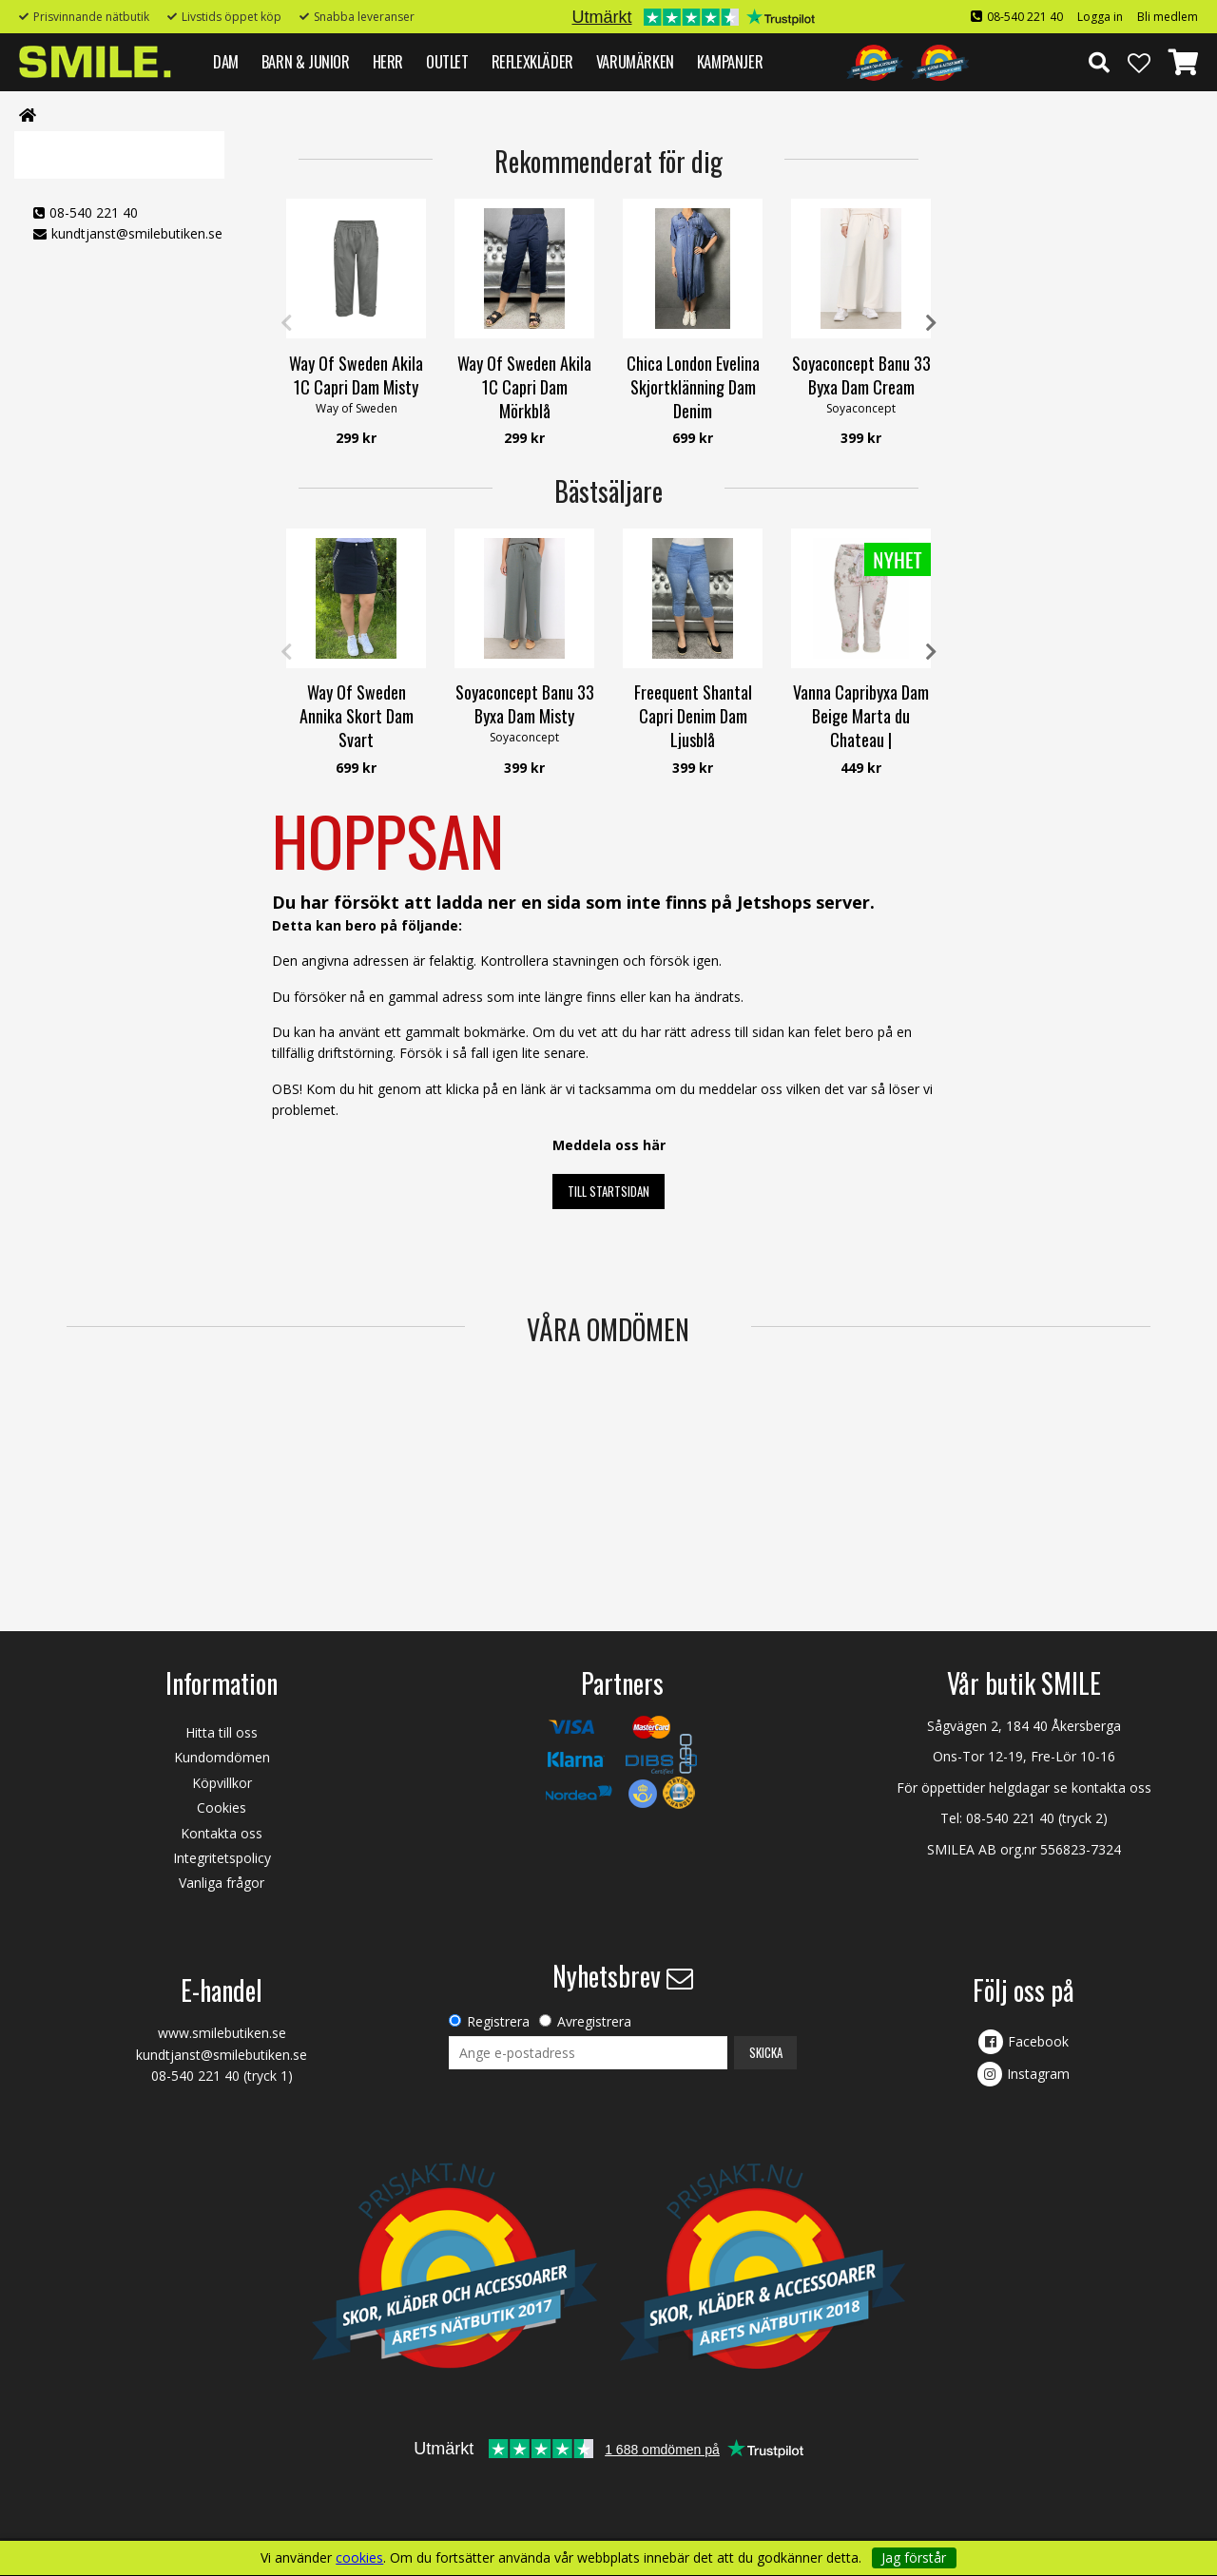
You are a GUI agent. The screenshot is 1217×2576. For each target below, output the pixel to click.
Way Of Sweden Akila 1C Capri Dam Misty (356, 375)
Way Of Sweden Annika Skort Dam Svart (356, 716)
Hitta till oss (221, 1732)
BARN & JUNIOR (305, 61)
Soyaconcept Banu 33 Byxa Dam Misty (524, 704)
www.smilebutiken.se (222, 2033)
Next (930, 323)
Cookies (221, 1807)
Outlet (447, 61)
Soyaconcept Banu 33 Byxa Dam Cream (861, 375)
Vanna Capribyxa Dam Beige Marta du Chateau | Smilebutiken (861, 728)
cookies (359, 2557)
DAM (226, 61)
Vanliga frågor (221, 1883)
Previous (286, 323)
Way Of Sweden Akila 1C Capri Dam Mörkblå (524, 387)
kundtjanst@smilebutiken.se (136, 233)
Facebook (1038, 2041)
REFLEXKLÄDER (532, 61)
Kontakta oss (221, 1833)
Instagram (1038, 2074)
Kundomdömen (222, 1757)
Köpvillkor (222, 1783)
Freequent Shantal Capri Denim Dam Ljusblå (693, 716)
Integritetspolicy (222, 1858)
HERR (388, 61)
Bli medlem (1167, 17)
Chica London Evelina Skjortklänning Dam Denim (693, 387)
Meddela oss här (609, 1145)
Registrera (498, 2021)
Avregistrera (594, 2021)
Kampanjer (730, 61)
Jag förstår (913, 2557)
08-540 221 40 (1025, 17)
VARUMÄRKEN (635, 61)
